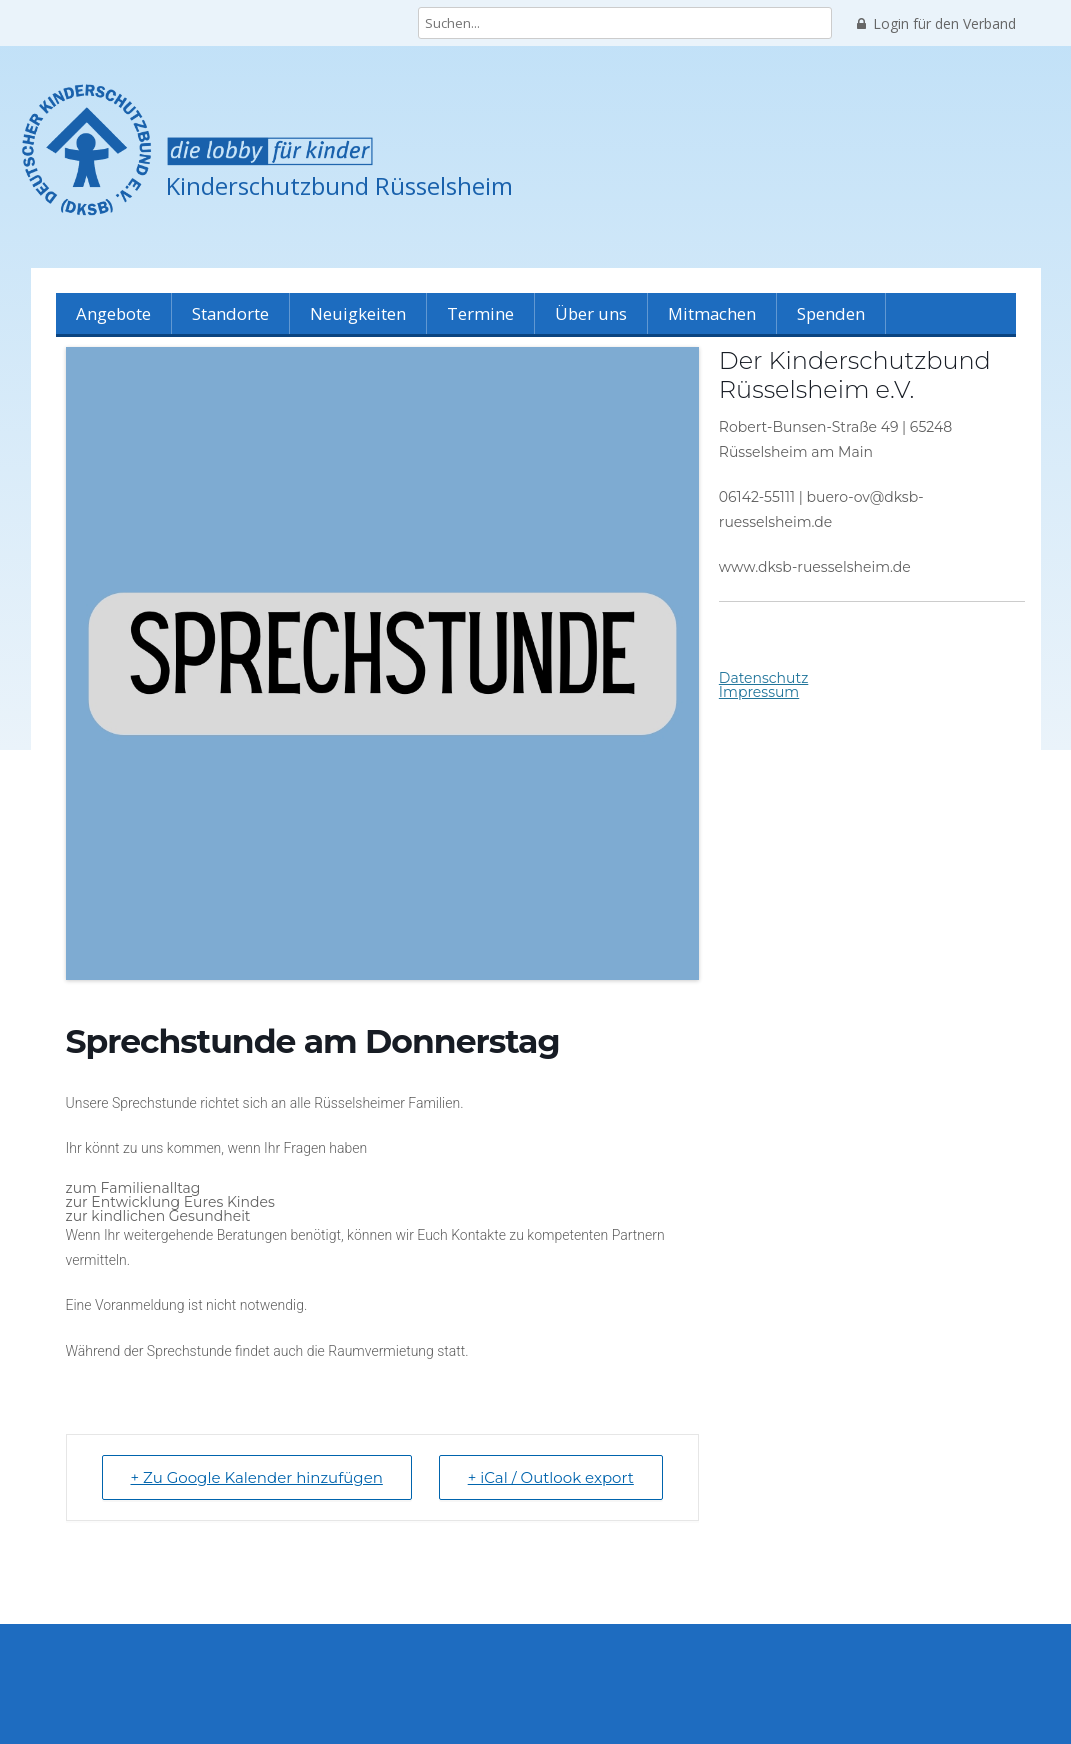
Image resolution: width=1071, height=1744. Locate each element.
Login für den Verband (936, 24)
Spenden (831, 313)
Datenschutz (763, 678)
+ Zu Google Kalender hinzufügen (257, 1477)
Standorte (230, 313)
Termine (480, 313)
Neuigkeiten (358, 313)
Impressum (759, 692)
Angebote (113, 313)
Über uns (591, 313)
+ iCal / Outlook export (551, 1477)
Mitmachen (712, 313)
